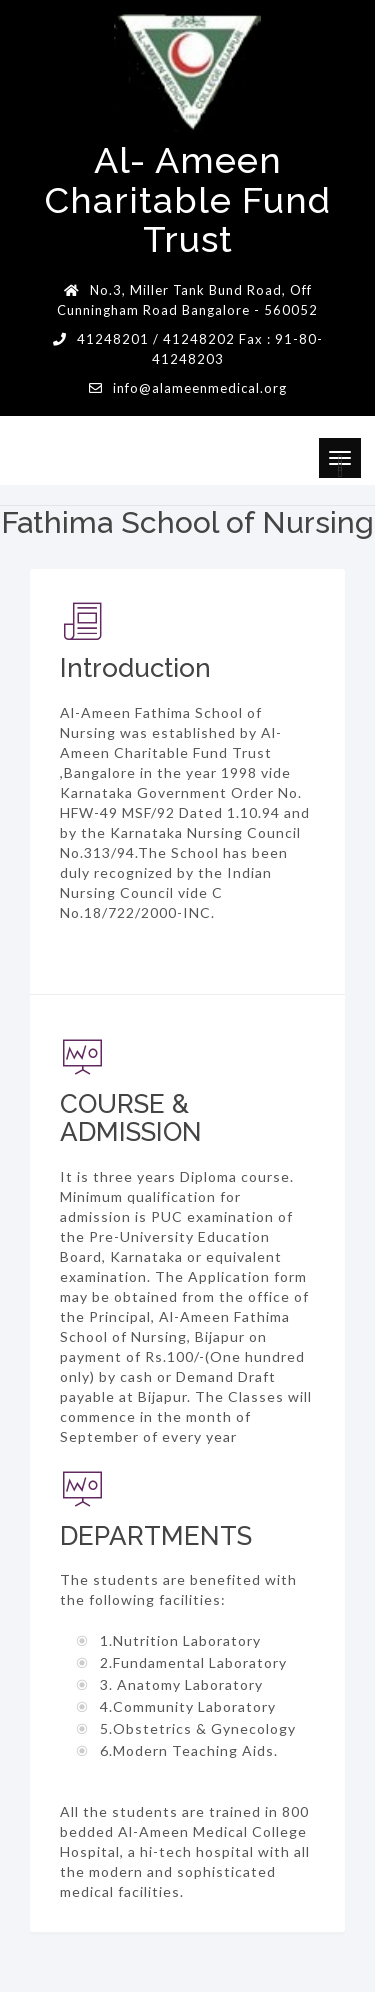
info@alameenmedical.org (200, 388)
